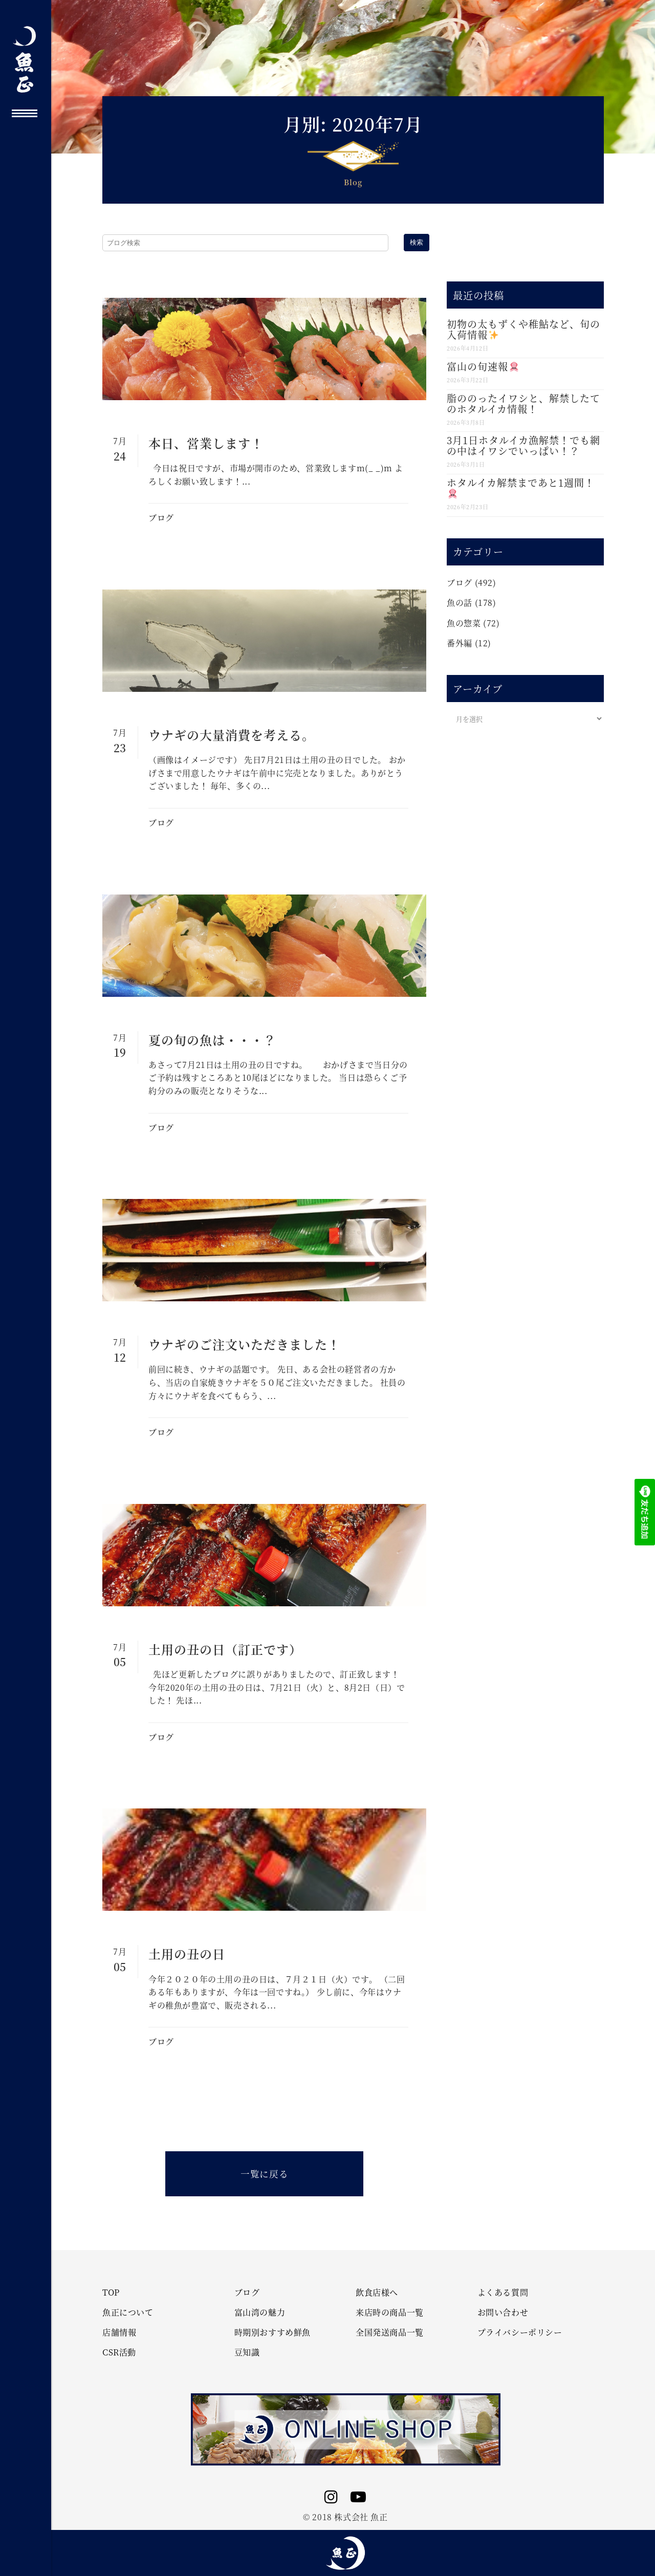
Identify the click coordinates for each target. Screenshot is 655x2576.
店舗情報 (119, 2332)
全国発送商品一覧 (390, 2332)
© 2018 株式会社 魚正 (345, 2517)
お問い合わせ (503, 2312)
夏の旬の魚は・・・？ (212, 1040)
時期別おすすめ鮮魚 (272, 2332)
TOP (111, 2292)
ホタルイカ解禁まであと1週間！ (521, 486)
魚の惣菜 (464, 623)
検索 (416, 242)
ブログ (161, 517)
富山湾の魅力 (260, 2312)
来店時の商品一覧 (390, 2312)
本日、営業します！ (206, 443)
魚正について (128, 2312)
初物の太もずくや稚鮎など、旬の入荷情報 (523, 329)
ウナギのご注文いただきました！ (244, 1344)
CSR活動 (119, 2352)
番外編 (459, 643)
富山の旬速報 (482, 366)
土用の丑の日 (186, 1953)
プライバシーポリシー (519, 2332)
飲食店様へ (377, 2292)
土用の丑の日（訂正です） (225, 1649)
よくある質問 (503, 2292)
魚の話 (459, 602)
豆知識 (247, 2352)
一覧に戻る (264, 2173)
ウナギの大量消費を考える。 (231, 735)
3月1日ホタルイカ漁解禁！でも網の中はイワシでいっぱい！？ (523, 445)
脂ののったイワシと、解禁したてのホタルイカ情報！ (523, 403)
